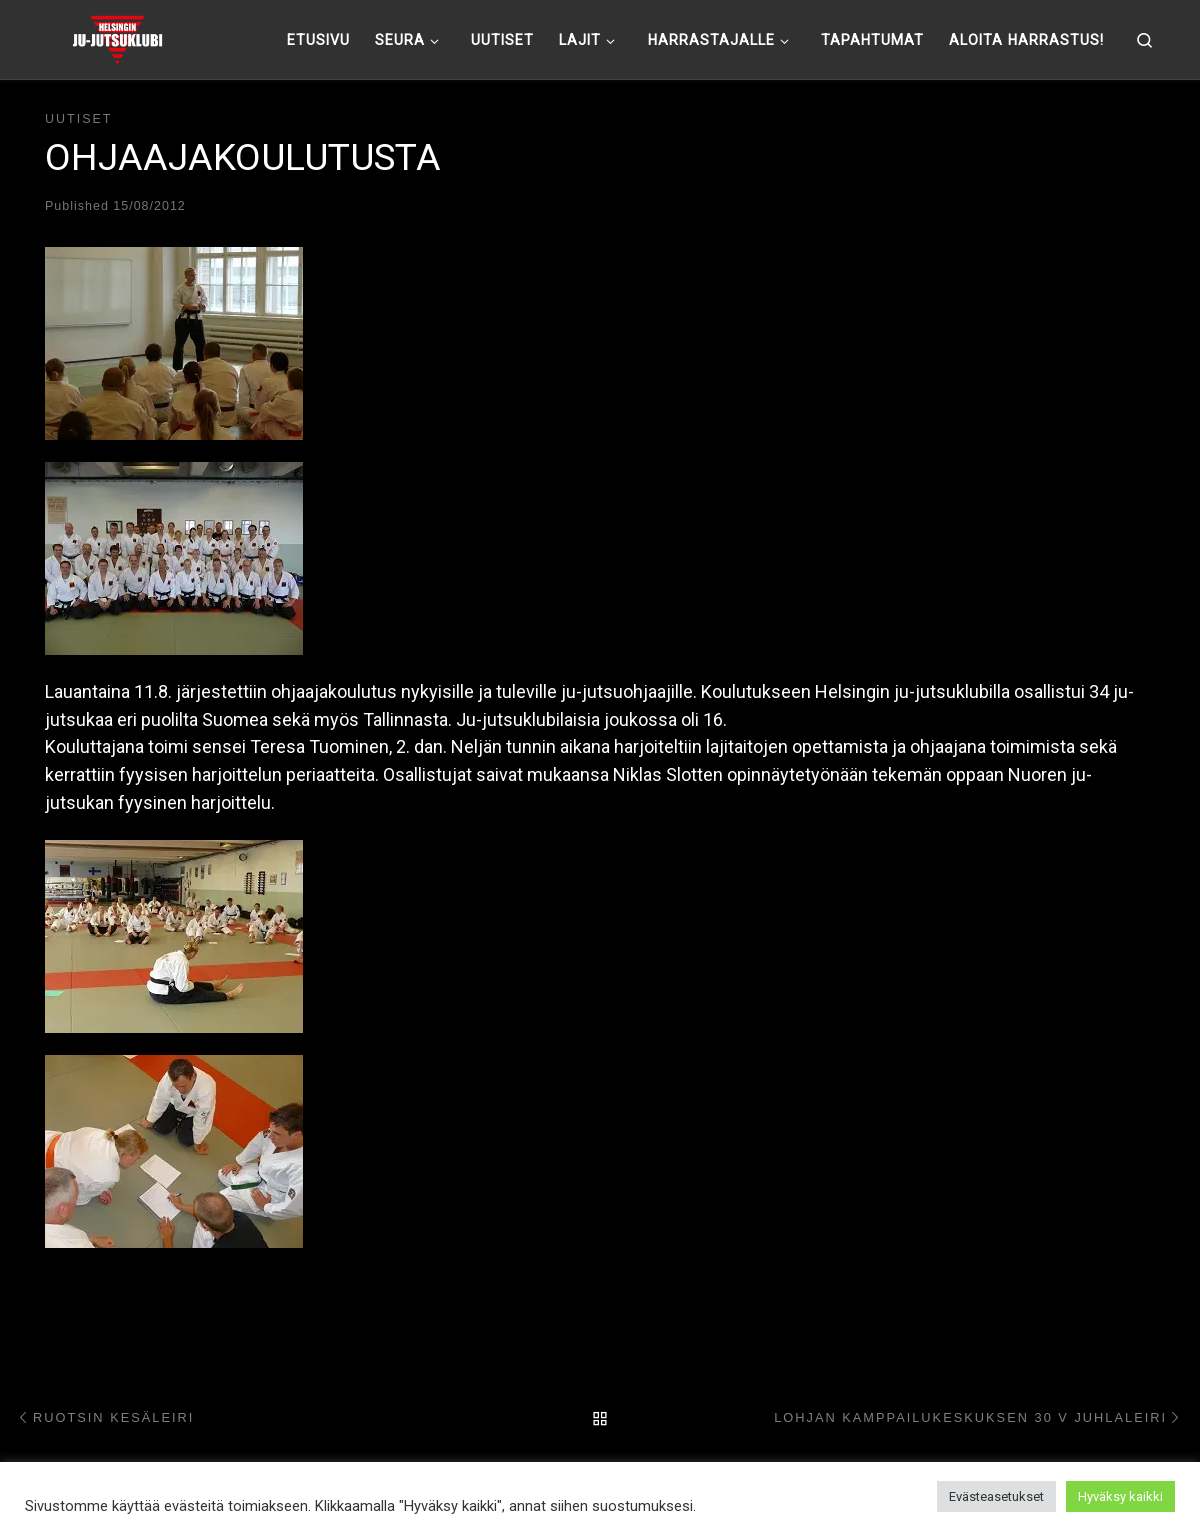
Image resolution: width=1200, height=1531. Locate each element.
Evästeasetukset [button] (996, 1496)
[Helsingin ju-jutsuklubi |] (117, 37)
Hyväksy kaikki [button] (1120, 1496)
